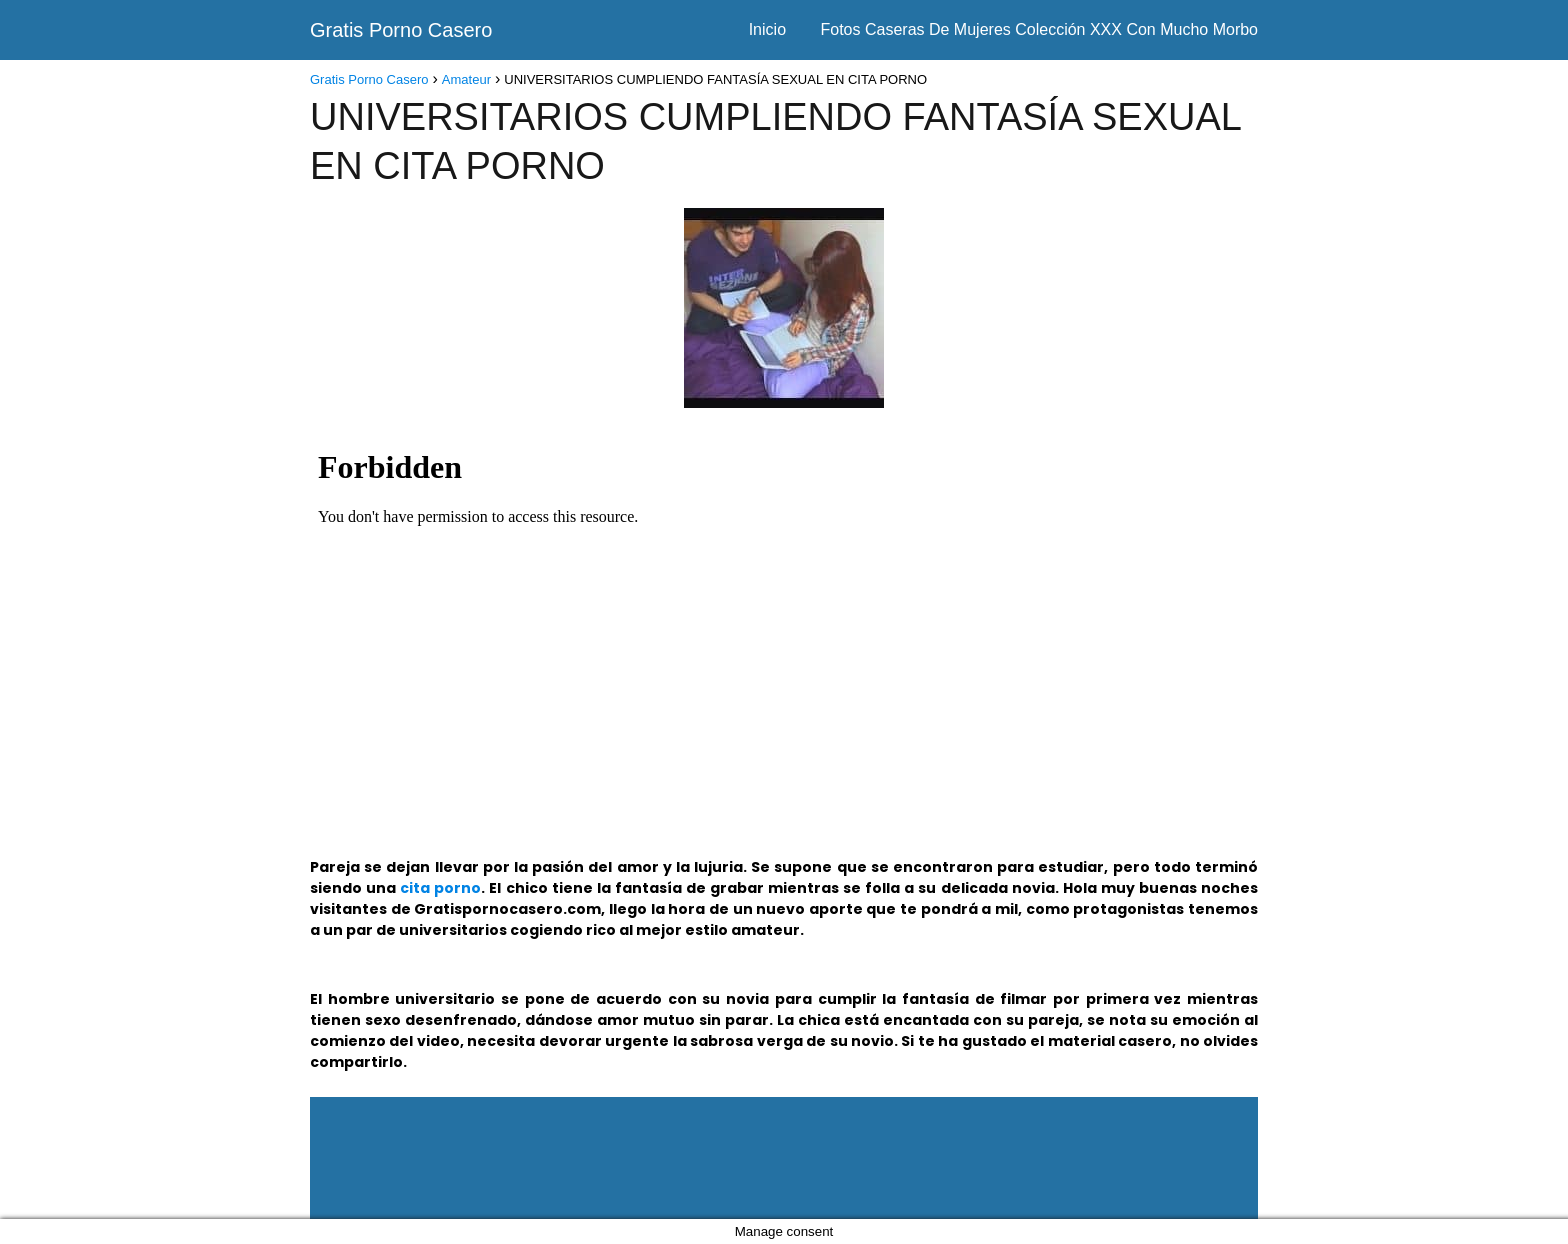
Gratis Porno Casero (401, 30)
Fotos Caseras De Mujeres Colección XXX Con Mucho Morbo (1039, 29)
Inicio (767, 29)
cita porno (440, 888)
